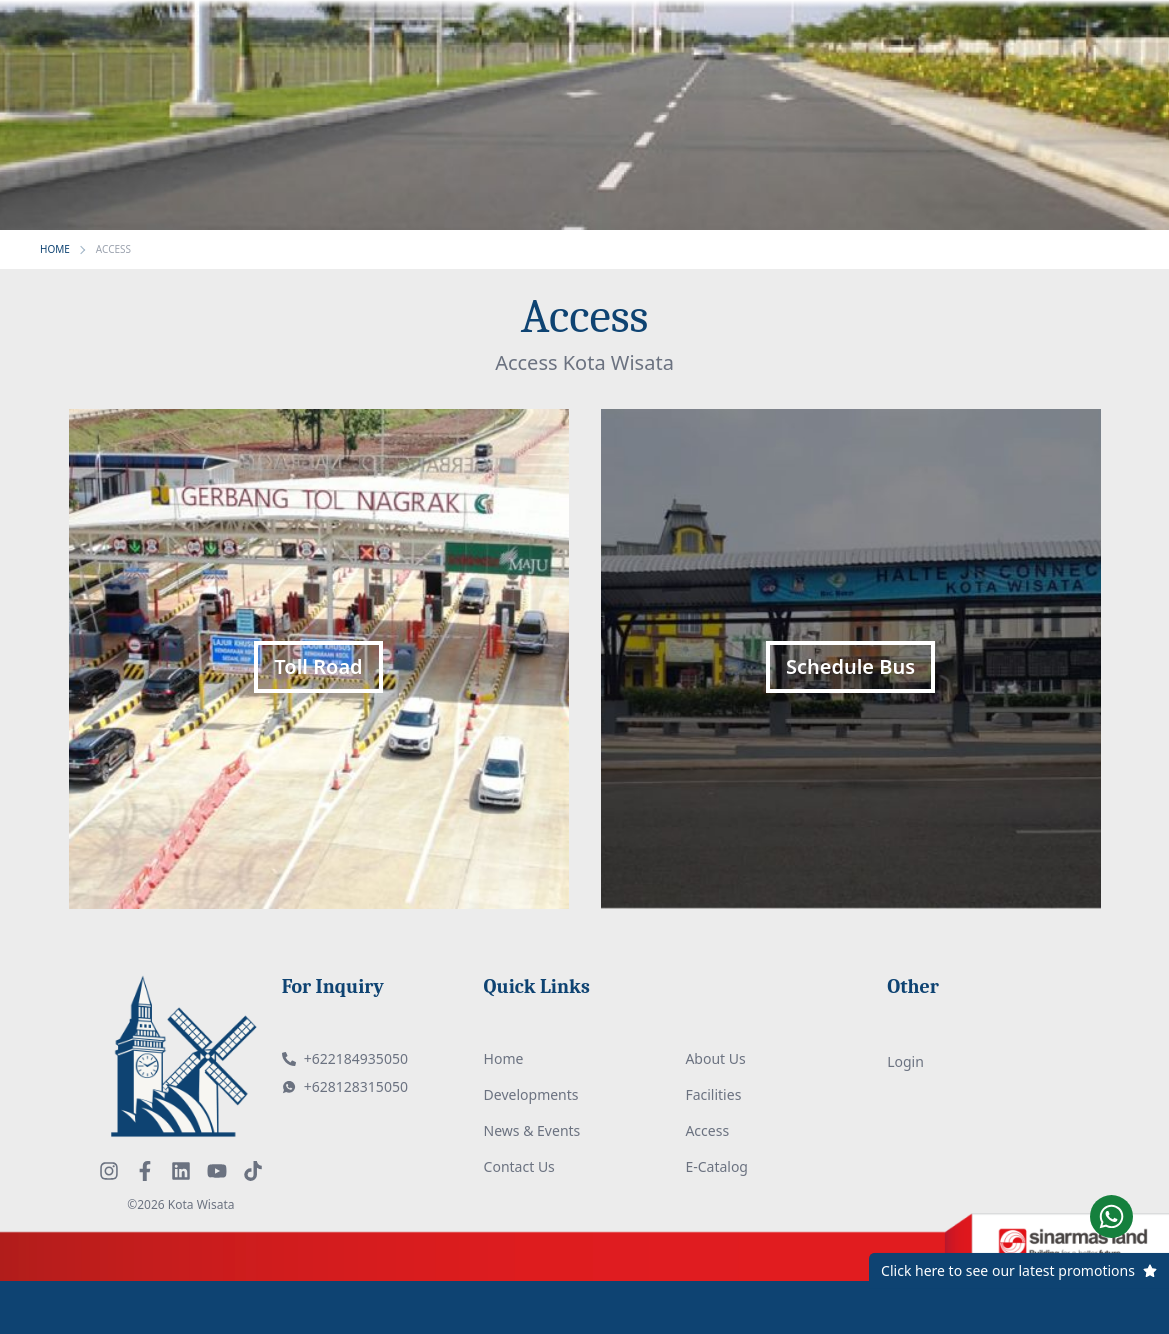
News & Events (532, 1130)
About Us (715, 1058)
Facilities (713, 1094)
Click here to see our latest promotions (1008, 1270)
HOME (55, 249)
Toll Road (318, 666)
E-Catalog (716, 1166)
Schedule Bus (850, 666)
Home (504, 1058)
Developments (531, 1094)
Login (905, 1061)
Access (707, 1130)
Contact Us (519, 1166)
